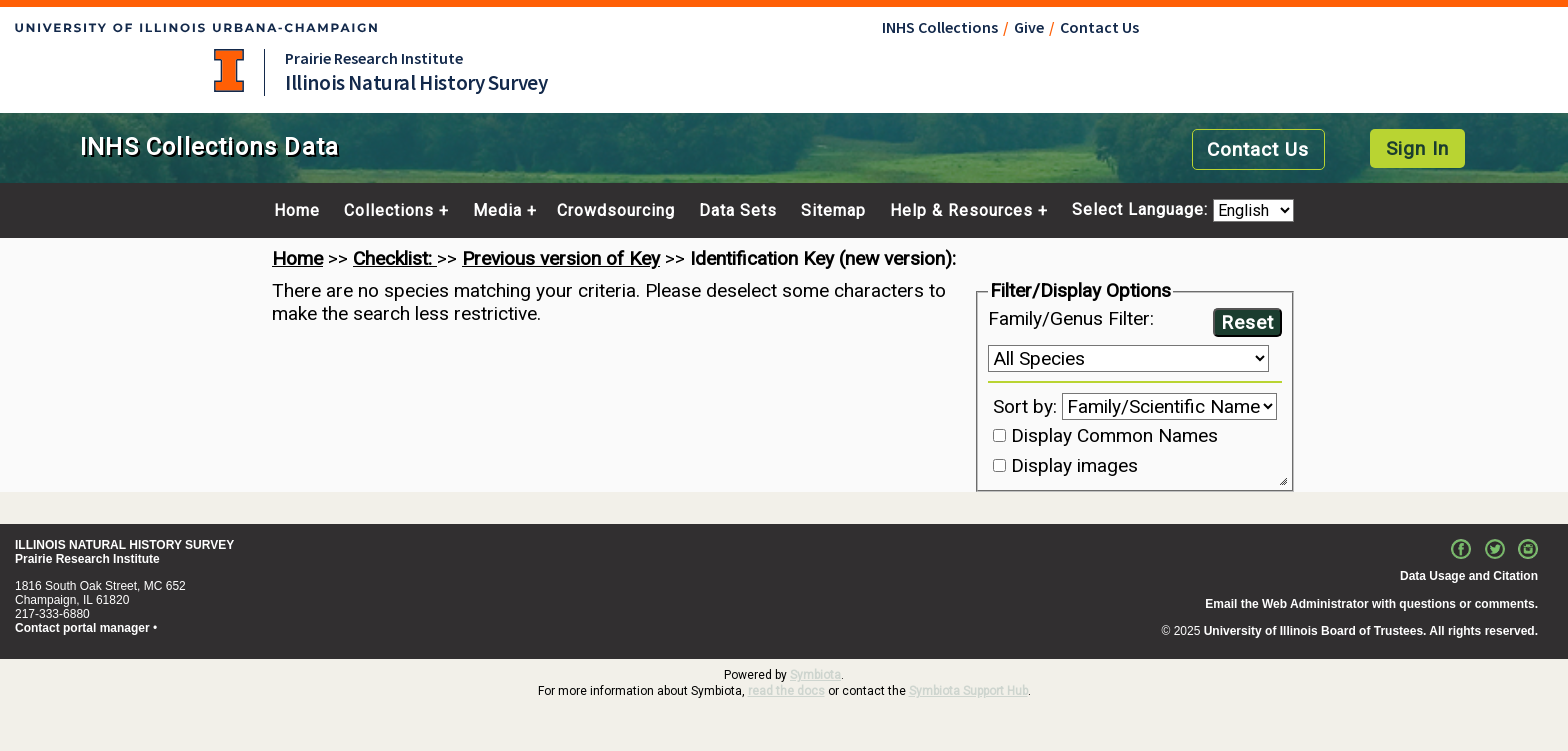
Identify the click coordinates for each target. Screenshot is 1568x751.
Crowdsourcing (616, 211)
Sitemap (833, 211)
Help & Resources (961, 211)
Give (1029, 27)
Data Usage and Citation (1469, 576)
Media (497, 211)
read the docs (786, 691)
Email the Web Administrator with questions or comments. (1371, 604)
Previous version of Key (561, 258)
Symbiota (815, 675)
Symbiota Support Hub (968, 691)
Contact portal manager (82, 628)
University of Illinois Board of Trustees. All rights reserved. (1371, 631)
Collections (389, 211)
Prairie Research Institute (374, 58)
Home (297, 211)
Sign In (1417, 148)
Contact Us (1099, 27)
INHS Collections (940, 27)
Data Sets (738, 211)
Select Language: (1142, 210)
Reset (1247, 322)
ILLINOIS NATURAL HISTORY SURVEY (124, 545)
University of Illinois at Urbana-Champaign (229, 70)
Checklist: (395, 258)
